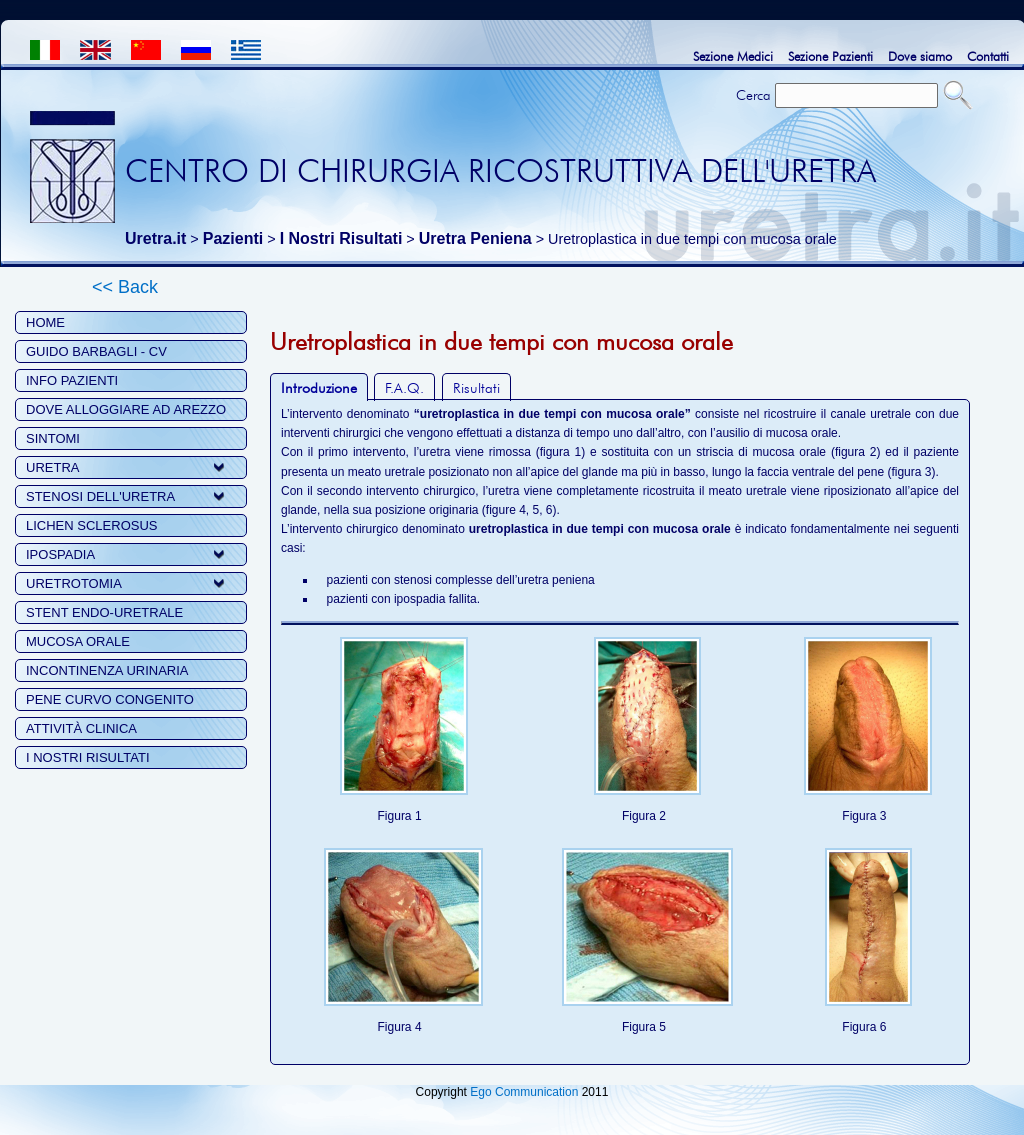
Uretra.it (155, 238)
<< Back (125, 287)
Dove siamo (920, 56)
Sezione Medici (733, 56)
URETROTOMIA (74, 583)
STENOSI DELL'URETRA (100, 496)
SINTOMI (53, 438)
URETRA (52, 467)
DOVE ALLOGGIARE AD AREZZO (126, 409)
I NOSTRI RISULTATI (88, 757)
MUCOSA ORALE (78, 641)
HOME (45, 322)
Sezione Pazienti (830, 56)
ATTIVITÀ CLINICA (81, 728)
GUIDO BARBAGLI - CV (96, 351)
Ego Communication (524, 1092)
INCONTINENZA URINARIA (107, 670)
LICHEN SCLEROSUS (91, 525)
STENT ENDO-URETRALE (104, 612)
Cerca (753, 95)
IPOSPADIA (60, 554)
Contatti (988, 56)
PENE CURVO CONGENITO (110, 699)
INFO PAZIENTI (72, 380)
